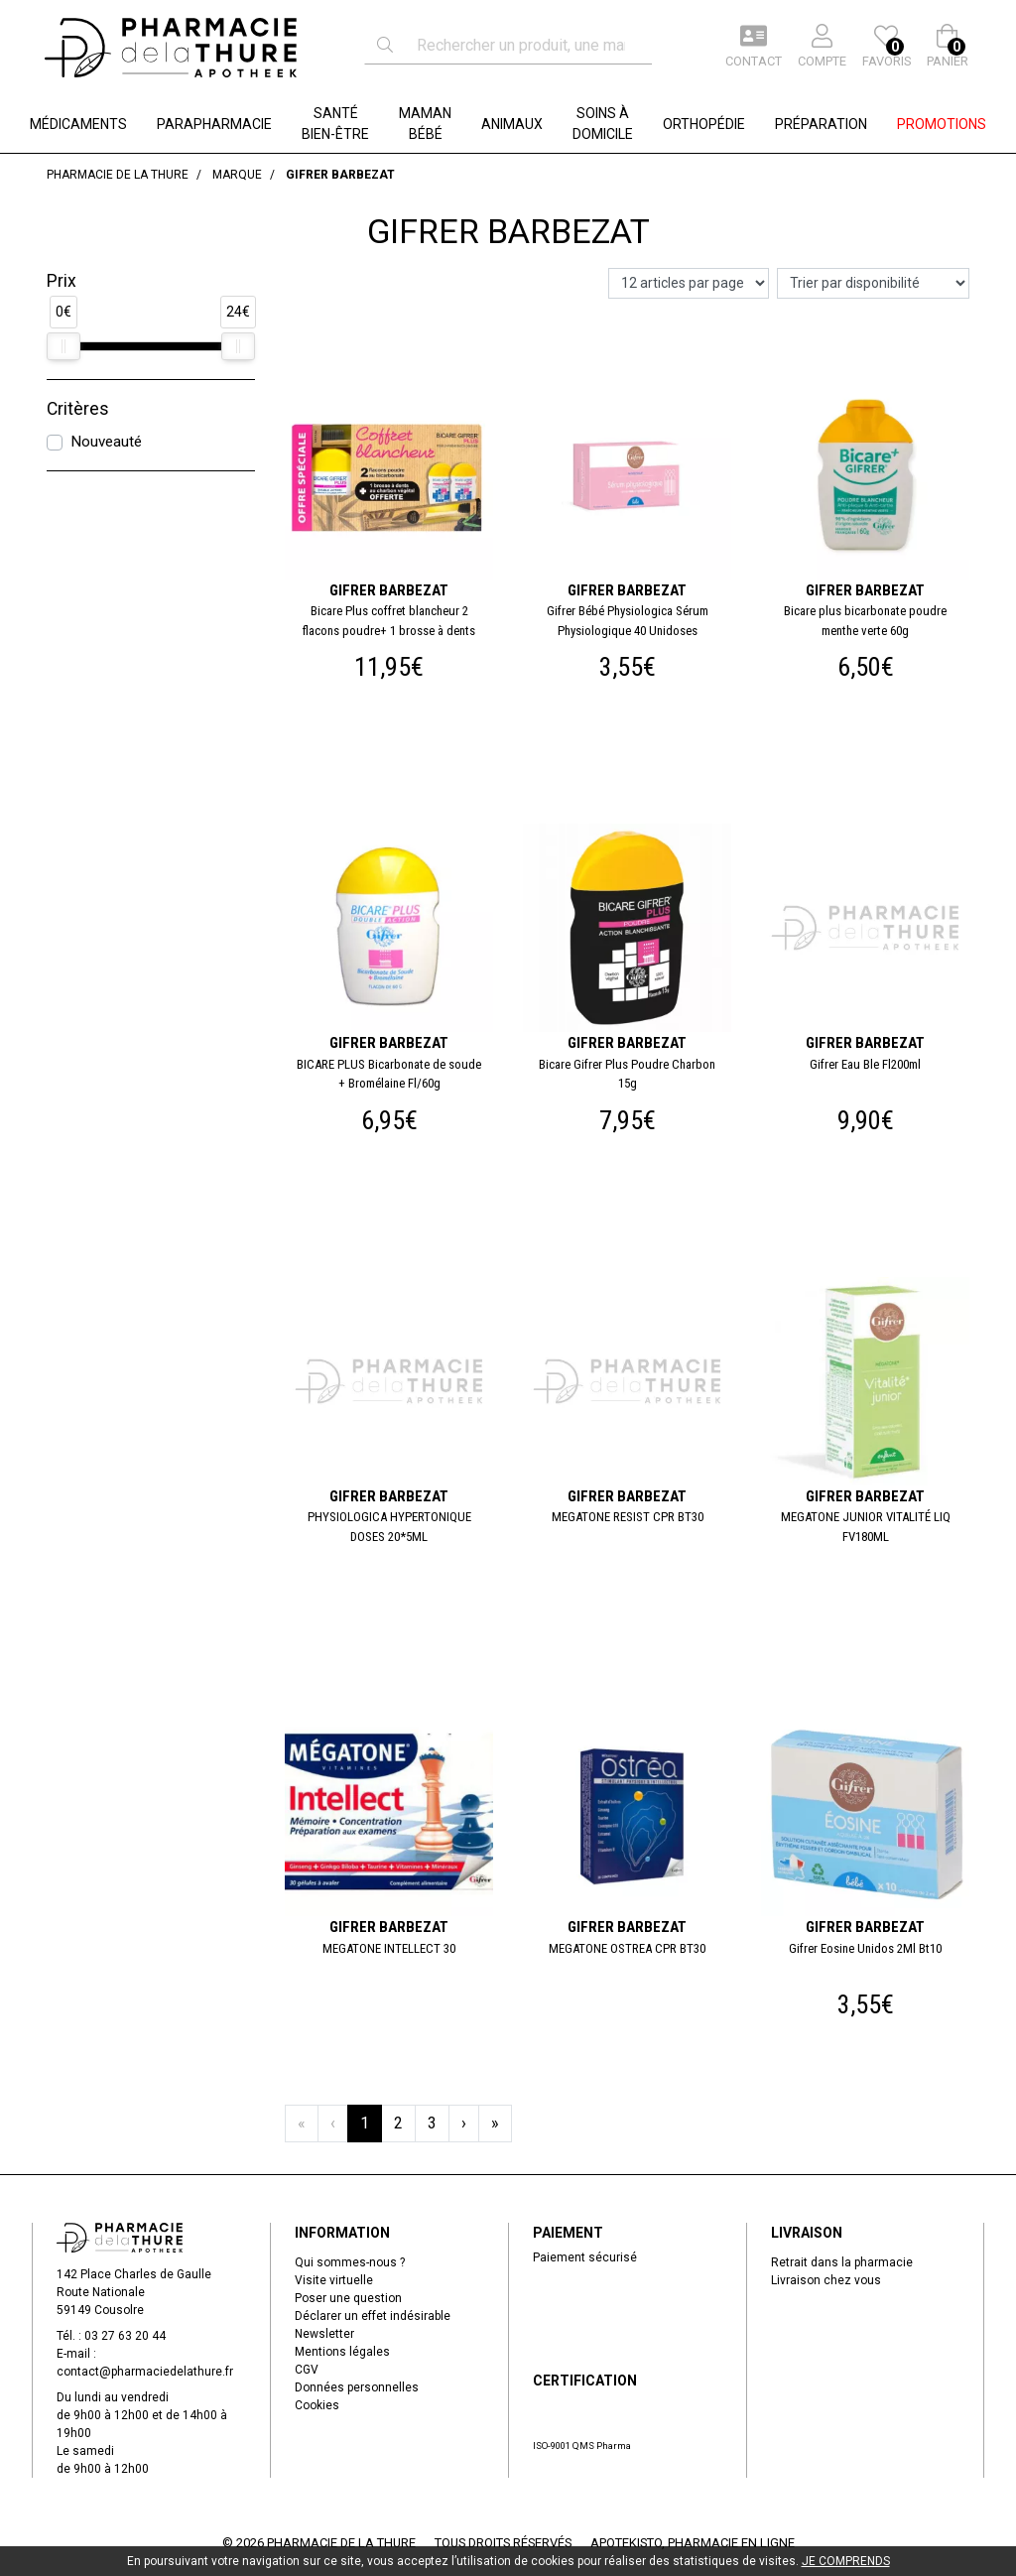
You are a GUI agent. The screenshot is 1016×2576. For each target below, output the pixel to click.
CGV (306, 2370)
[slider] (63, 346)
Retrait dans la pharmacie (842, 2262)
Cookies (317, 2405)
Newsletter (324, 2334)
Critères (78, 409)
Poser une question (348, 2298)
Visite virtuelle (334, 2280)
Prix (61, 281)
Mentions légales (342, 2352)
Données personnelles (357, 2387)
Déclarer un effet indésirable (372, 2316)
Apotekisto (692, 2542)
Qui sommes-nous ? (350, 2262)
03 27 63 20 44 (125, 2336)
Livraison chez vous (826, 2280)
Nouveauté (106, 442)
